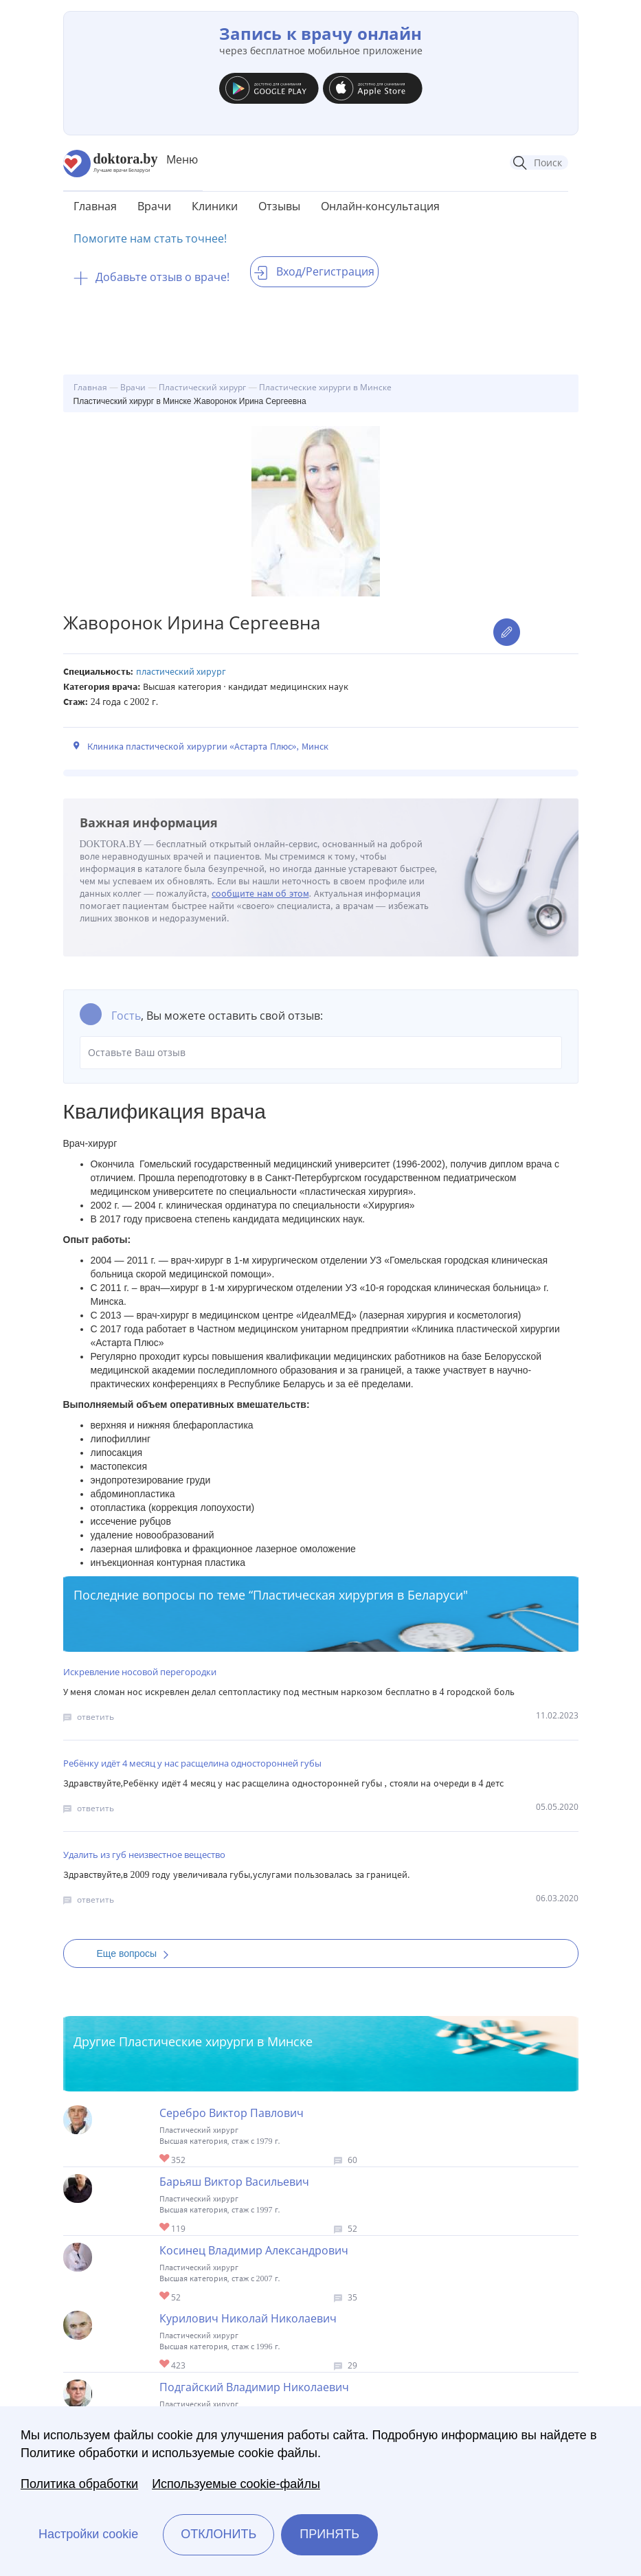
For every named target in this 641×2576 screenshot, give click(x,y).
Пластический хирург (181, 672)
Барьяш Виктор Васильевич (234, 2181)
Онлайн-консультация (380, 206)
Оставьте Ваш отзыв (321, 1052)
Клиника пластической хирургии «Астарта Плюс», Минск (207, 746)
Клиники (215, 206)
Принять (329, 2534)
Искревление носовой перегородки (139, 1672)
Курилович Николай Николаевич (248, 2318)
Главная (95, 206)
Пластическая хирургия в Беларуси (358, 1595)
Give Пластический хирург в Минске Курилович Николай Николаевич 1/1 (165, 2365)
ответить (95, 1717)
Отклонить (218, 2534)
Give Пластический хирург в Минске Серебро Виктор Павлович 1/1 (165, 2159)
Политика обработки (79, 2484)
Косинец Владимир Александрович (253, 2250)
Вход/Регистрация (314, 271)
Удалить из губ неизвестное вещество (144, 1854)
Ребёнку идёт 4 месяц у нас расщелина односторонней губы (192, 1763)
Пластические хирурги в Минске (216, 2041)
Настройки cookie (88, 2534)
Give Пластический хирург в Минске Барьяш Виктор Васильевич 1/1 (165, 2228)
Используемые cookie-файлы (236, 2484)
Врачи (154, 206)
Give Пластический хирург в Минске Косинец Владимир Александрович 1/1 (165, 2297)
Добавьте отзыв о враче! (151, 276)
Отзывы (279, 206)
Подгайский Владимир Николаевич (254, 2387)
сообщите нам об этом (260, 893)
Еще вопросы (137, 1953)
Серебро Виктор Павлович (231, 2112)
